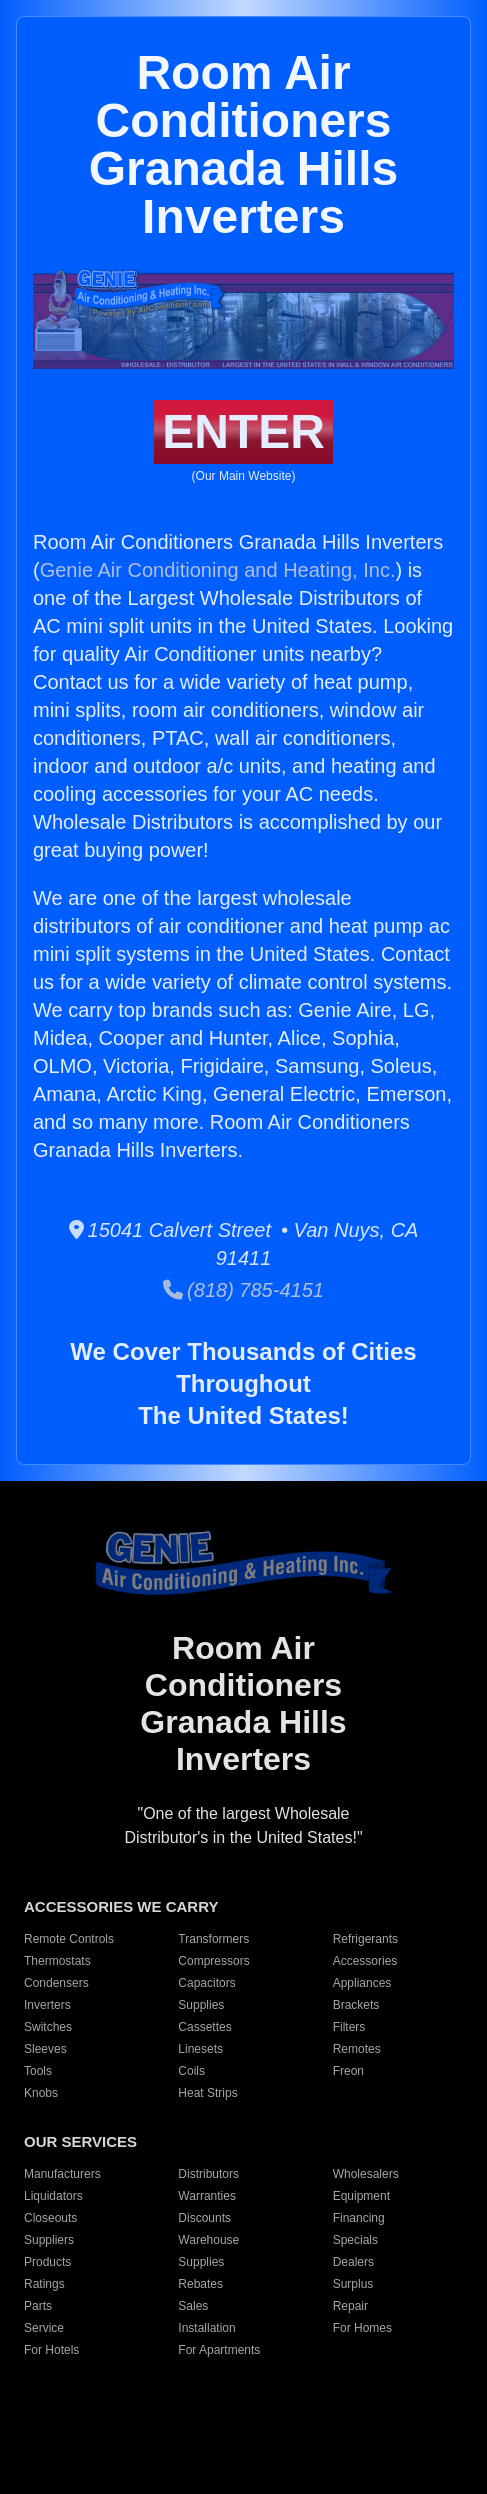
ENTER (243, 431)
